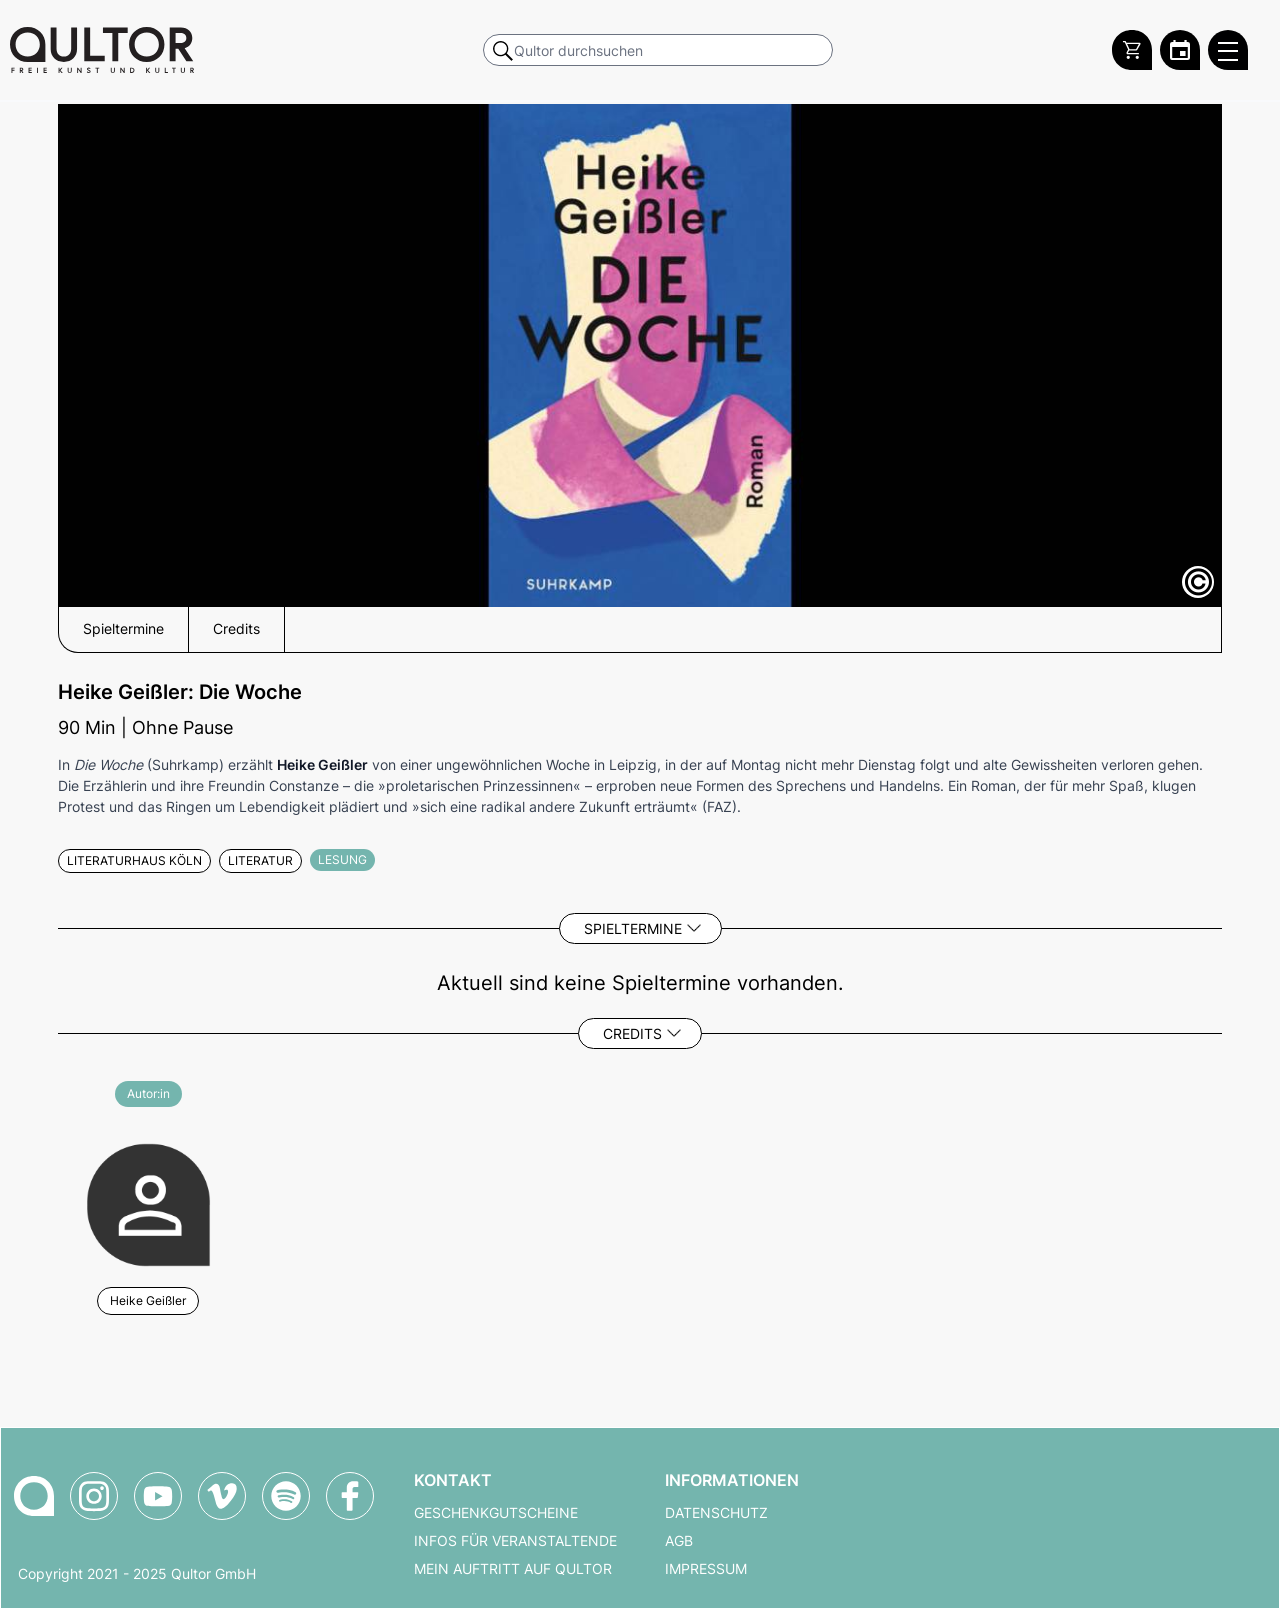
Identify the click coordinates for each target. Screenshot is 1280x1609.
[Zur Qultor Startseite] (102, 50)
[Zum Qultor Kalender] (1180, 50)
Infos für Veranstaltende (515, 1541)
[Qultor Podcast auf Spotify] (286, 1496)
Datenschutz (716, 1513)
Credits (632, 1033)
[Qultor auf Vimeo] (222, 1496)
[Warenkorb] (1132, 50)
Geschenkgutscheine (496, 1513)
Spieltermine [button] (123, 629)
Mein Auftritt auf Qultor (513, 1569)
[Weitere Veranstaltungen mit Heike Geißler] (148, 1202)
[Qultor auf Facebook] (350, 1496)
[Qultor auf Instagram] (94, 1496)
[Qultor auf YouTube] (158, 1496)
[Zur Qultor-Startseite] (34, 1496)
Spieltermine (633, 928)
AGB (679, 1541)
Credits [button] (236, 629)
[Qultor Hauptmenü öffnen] (1228, 50)
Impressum (706, 1569)
